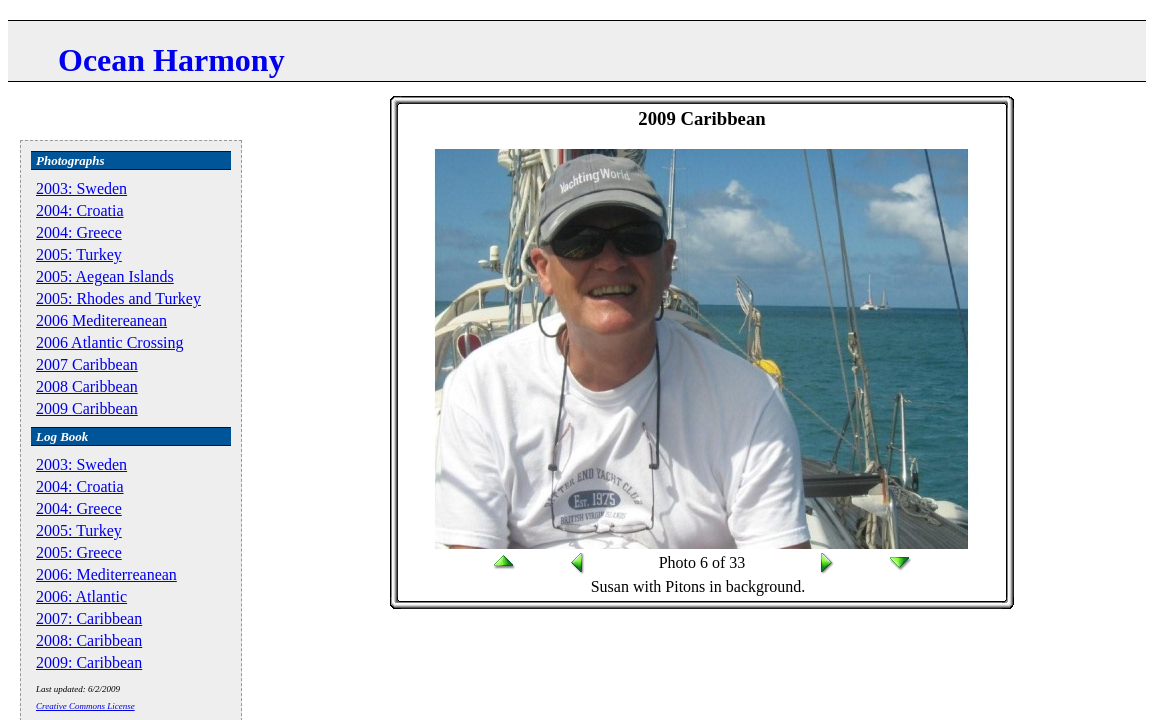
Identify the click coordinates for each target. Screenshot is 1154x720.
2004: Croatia (80, 210)
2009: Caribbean (89, 662)
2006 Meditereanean (101, 320)
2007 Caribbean (87, 364)
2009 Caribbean (87, 408)
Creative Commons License (85, 706)
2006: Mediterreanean (106, 574)
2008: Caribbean (89, 640)
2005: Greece (79, 552)
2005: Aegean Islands (105, 276)
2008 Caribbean (87, 386)
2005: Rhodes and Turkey (118, 298)
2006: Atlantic (81, 596)
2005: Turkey (79, 254)
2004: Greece (79, 232)
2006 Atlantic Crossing (110, 342)
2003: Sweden (81, 188)
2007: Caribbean (89, 618)
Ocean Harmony (171, 60)
